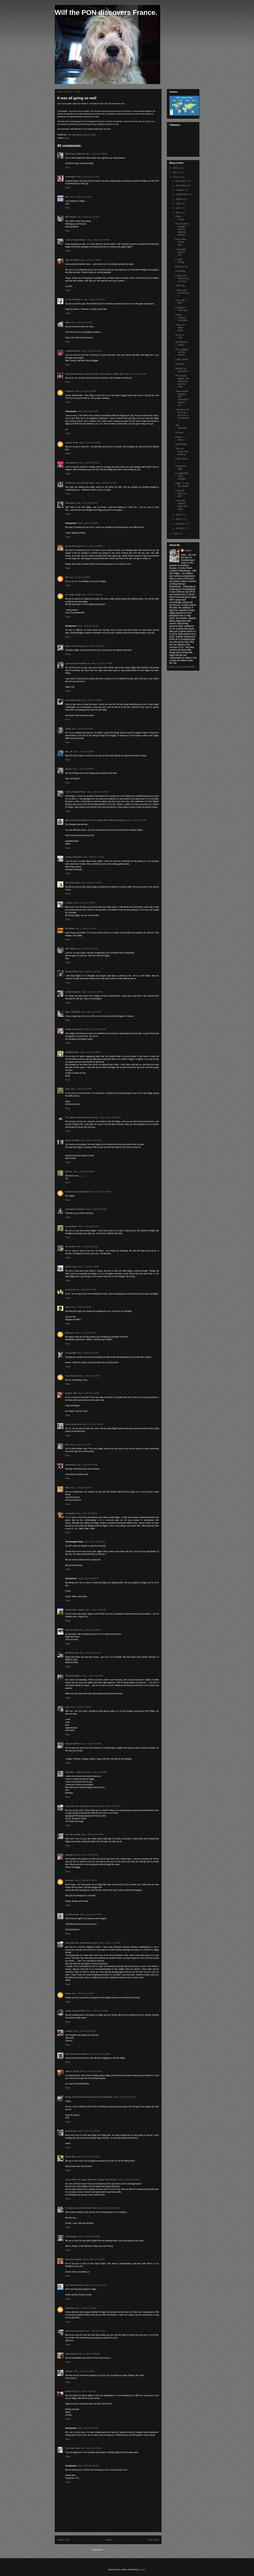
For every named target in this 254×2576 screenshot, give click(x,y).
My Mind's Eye (72, 1653)
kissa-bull (69, 1289)
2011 (176, 172)
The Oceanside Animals (76, 2054)
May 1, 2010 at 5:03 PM (95, 1029)
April (178, 514)
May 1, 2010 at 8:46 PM (88, 1578)
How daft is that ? (180, 301)
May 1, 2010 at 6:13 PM (88, 1267)
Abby (67, 322)
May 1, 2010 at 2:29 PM (85, 391)
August (179, 199)
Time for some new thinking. (181, 451)
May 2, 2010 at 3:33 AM (84, 2371)
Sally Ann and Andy (74, 2331)
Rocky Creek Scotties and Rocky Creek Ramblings (89, 2097)
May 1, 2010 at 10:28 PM (86, 1880)
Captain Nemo (72, 443)
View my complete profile (182, 666)
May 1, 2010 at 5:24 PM (81, 1089)
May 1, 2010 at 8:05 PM (87, 1465)
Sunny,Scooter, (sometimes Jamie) (81, 1806)
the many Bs (71, 2131)
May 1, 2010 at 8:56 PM (90, 1630)
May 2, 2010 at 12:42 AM (109, 2208)
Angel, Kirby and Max (75, 2011)
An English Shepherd (75, 1209)
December (181, 181)
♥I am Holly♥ (71, 1226)
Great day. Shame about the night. (181, 504)
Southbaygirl (71, 2236)
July (178, 203)
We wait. (179, 432)
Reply (67, 167)
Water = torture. (180, 217)
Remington (70, 503)
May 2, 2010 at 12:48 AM (89, 2236)
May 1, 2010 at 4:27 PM (89, 971)
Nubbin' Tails (71, 1393)
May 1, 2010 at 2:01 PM (91, 351)
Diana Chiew (71, 1267)
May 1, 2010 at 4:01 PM (98, 792)
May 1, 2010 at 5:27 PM (90, 1140)
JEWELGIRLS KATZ (74, 1029)
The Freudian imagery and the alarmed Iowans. (182, 229)
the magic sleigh (73, 595)
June (178, 208)
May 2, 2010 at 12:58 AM (95, 2285)
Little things (181, 444)
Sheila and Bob (72, 1140)
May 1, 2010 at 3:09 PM (86, 503)
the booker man (72, 700)
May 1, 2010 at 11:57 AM (88, 217)
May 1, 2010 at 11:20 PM (97, 2011)
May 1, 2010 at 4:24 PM (87, 949)
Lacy (67, 1707)
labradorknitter (72, 1052)
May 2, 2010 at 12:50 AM (94, 2259)
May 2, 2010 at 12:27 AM (124, 2097)
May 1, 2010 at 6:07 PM (88, 1226)
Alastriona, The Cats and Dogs (79, 483)
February (181, 523)
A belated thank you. (181, 309)
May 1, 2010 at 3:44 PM (101, 663)
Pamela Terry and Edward (77, 1192)
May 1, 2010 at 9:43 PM (90, 1744)
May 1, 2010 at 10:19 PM (87, 1855)
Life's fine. (180, 285)
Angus (188, 550)
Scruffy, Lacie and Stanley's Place (81, 2208)
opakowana (70, 177)
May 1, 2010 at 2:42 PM (88, 411)
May (178, 212)
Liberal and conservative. (182, 293)
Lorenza (69, 2031)
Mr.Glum (179, 364)
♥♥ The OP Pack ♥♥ (74, 299)
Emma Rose (71, 2157)
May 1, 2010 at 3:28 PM (79, 577)
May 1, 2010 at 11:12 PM (82, 1993)
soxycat (69, 2371)
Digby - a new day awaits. (182, 484)
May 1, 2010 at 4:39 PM (92, 992)
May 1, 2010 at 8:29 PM (94, 1542)
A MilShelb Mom (72, 351)
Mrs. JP (68, 752)
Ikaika (68, 1993)
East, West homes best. (180, 242)
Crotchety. (180, 271)
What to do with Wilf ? (181, 369)
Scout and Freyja (73, 546)
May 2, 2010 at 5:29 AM (88, 2466)
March (179, 519)
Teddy (68, 729)
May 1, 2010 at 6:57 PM (87, 1353)
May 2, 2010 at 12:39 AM (129, 2179)
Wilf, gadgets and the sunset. (181, 352)
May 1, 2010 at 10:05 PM (92, 1834)
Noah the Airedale (73, 2259)
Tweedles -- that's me (75, 1772)
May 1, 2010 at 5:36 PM (83, 1171)
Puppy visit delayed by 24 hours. (182, 278)
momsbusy (70, 1465)
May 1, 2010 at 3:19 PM (92, 546)
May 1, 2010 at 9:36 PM (81, 1707)
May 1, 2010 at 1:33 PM (94, 299)
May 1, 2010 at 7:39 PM (93, 1424)
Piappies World (72, 1744)
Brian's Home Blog (74, 646)
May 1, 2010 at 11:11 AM (88, 177)
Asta (67, 1488)
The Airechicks (72, 1914)
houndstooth (71, 463)
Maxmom (69, 1333)
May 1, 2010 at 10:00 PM (109, 1806)
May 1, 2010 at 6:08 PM (87, 1246)
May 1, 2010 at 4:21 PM (85, 928)
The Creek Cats (72, 2448)
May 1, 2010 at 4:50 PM (91, 1012)
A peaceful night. (180, 467)
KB (66, 577)
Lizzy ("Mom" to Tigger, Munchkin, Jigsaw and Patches (91, 2179)
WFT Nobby (70, 217)
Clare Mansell (71, 1376)
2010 (176, 177)
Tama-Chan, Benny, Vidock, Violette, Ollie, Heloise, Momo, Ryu (94, 374)
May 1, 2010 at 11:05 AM (96, 154)
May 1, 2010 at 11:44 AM (80, 197)
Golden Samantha (73, 857)
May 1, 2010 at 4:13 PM (91, 883)
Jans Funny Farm (73, 1424)
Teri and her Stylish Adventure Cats (82, 1117)
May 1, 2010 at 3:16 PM (88, 523)
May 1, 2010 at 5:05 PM (90, 1052)
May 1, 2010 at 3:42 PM (94, 646)
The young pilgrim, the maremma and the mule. (182, 381)
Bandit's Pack (71, 971)
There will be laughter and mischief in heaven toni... (181, 398)
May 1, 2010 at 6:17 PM (85, 1289)
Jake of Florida (72, 260)
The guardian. (181, 426)
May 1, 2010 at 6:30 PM (81, 1307)
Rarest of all (181, 266)
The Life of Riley (73, 1834)
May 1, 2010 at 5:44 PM (100, 1192)
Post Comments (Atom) (114, 2550)
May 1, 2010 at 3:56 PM (83, 769)
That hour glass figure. (180, 327)
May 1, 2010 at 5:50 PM (96, 1209)
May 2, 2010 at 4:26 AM (88, 2428)
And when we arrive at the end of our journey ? (182, 415)
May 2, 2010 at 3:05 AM (89, 2354)
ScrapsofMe (70, 1353)
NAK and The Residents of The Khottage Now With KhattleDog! (95, 820)
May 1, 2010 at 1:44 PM (81, 322)
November (181, 185)
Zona (67, 1089)
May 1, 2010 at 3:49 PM (91, 700)
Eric (67, 1444)
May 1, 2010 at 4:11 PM (135, 820)
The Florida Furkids (74, 2285)
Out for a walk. (179, 336)
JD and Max (70, 1246)
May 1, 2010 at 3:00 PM (105, 483)
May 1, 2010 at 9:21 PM (90, 1653)
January (180, 528)
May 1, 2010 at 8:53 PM (96, 1610)
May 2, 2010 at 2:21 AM (95, 2331)
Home (108, 2539)
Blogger (142, 2569)
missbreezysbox (73, 992)
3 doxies (69, 903)
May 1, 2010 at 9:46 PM (96, 1772)
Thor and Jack (72, 1630)
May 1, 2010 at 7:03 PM (89, 1376)
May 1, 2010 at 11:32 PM (85, 2031)
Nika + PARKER (72, 1012)
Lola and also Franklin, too (77, 663)
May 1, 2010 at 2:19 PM (135, 374)
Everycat (69, 2391)
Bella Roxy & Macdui (75, 154)
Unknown (69, 391)
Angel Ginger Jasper (75, 1610)
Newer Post (63, 2539)
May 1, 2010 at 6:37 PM (85, 1333)
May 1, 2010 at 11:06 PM (109, 1943)
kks (67, 197)
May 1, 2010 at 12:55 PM (98, 240)
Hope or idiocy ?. (180, 438)
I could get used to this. (180, 252)
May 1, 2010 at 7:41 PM (80, 1444)
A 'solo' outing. (179, 260)
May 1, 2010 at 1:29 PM (90, 260)
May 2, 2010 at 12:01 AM (91, 2071)
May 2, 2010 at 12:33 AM (89, 2131)
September (182, 194)
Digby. (67, 138)
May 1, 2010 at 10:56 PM (91, 1914)
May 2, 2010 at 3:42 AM (85, 2391)
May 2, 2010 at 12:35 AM (88, 2157)
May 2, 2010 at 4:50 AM (91, 2448)
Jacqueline (70, 1513)
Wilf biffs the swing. (181, 343)
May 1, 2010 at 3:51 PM (82, 729)
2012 (176, 168)
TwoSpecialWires (73, 1676)
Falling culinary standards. (181, 317)
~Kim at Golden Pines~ (76, 240)
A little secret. (182, 359)
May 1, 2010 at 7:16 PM (88, 1393)
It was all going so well (180, 493)
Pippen (68, 769)
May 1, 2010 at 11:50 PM (99, 2054)
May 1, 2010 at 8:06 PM (81, 1488)
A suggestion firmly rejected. (181, 476)
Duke (67, 1307)
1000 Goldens (71, 2354)
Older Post (153, 2539)
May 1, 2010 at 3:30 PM (88, 626)
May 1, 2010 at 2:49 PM (88, 463)
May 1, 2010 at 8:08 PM (86, 1513)
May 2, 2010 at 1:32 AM (85, 2308)
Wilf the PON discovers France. (106, 12)
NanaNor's (70, 1855)
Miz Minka (70, 928)
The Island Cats (72, 883)
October (180, 190)
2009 (176, 533)
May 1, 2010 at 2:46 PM (89, 443)
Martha (68, 1171)
